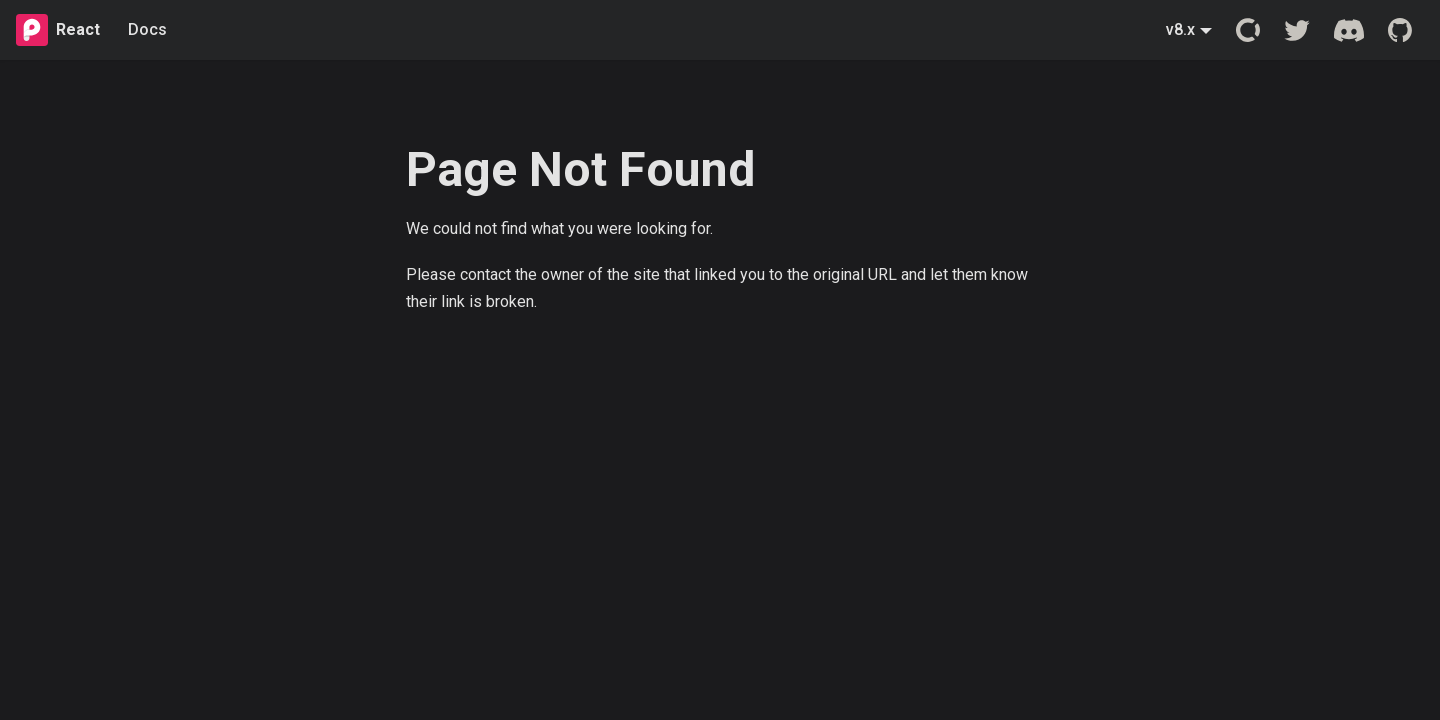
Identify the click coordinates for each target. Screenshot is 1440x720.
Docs (147, 29)
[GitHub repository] (1400, 30)
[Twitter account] (1297, 30)
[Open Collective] (1248, 30)
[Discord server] (1349, 30)
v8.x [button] (1180, 29)
